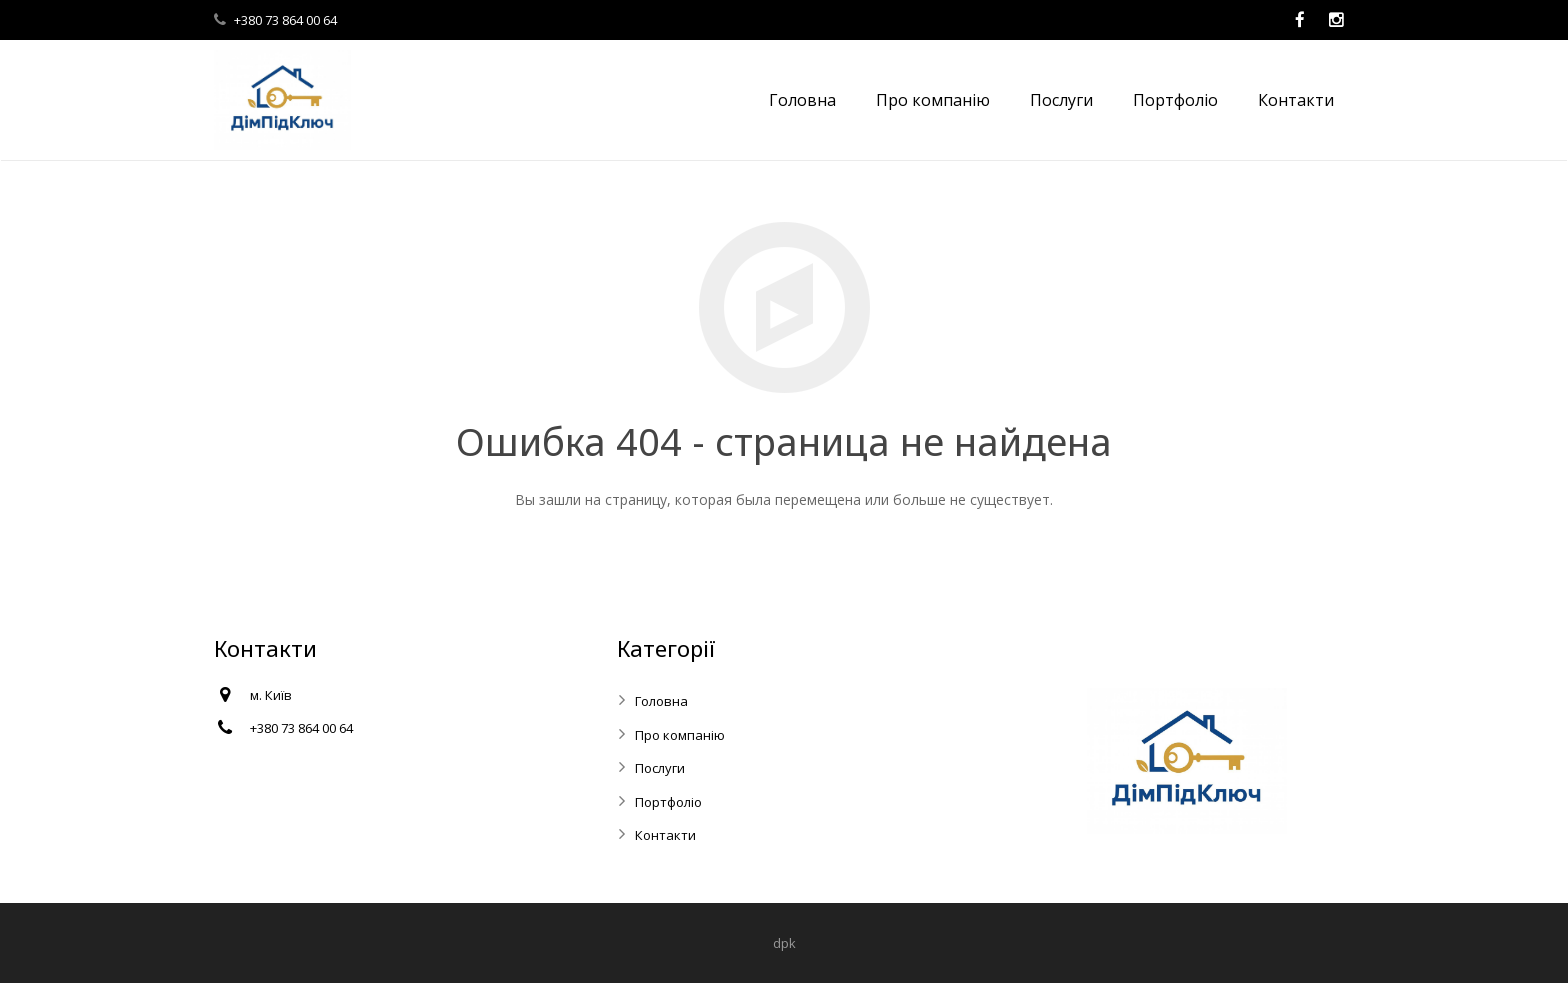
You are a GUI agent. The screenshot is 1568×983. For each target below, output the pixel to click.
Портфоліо (668, 802)
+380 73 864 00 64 (285, 20)
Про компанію (680, 735)
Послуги (660, 768)
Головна (661, 701)
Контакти (665, 835)
